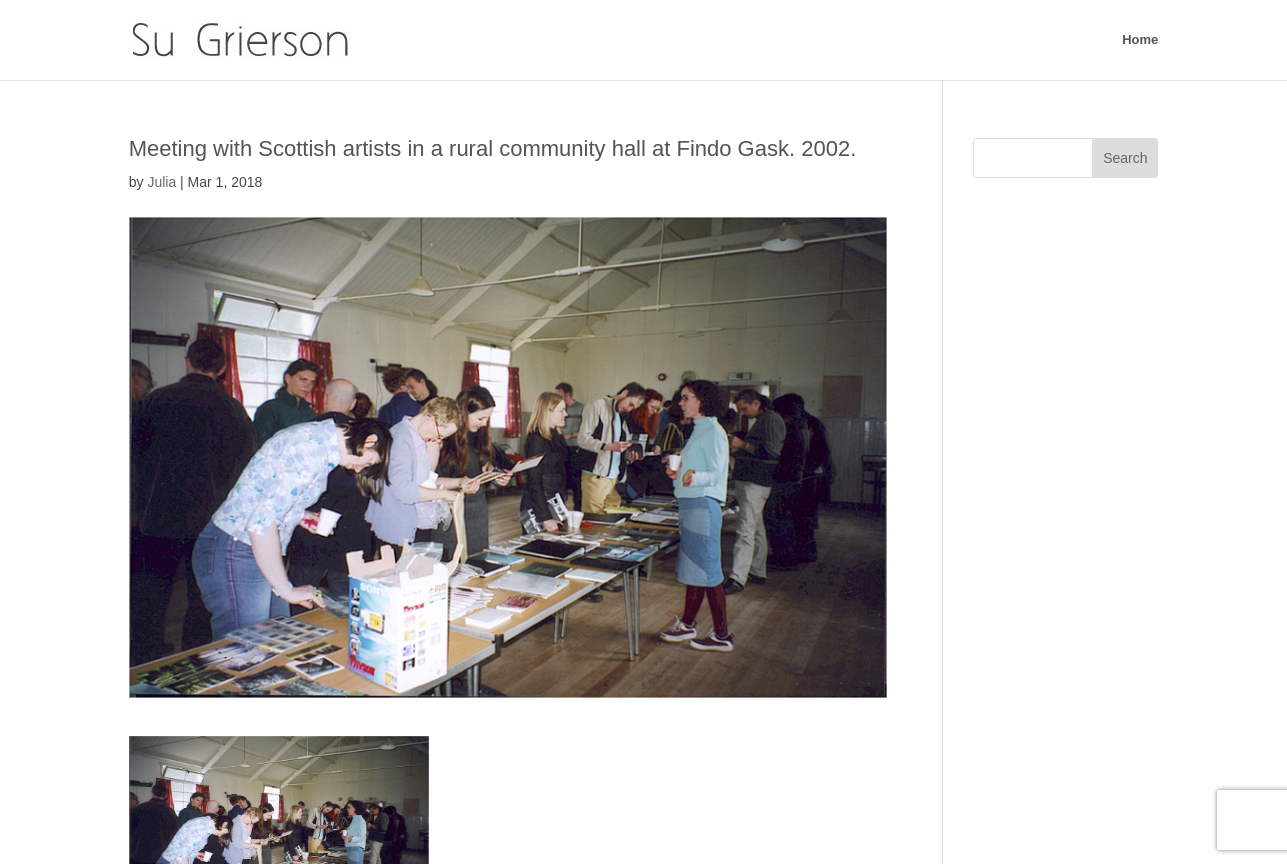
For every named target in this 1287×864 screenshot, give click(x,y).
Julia (161, 182)
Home (1140, 40)
